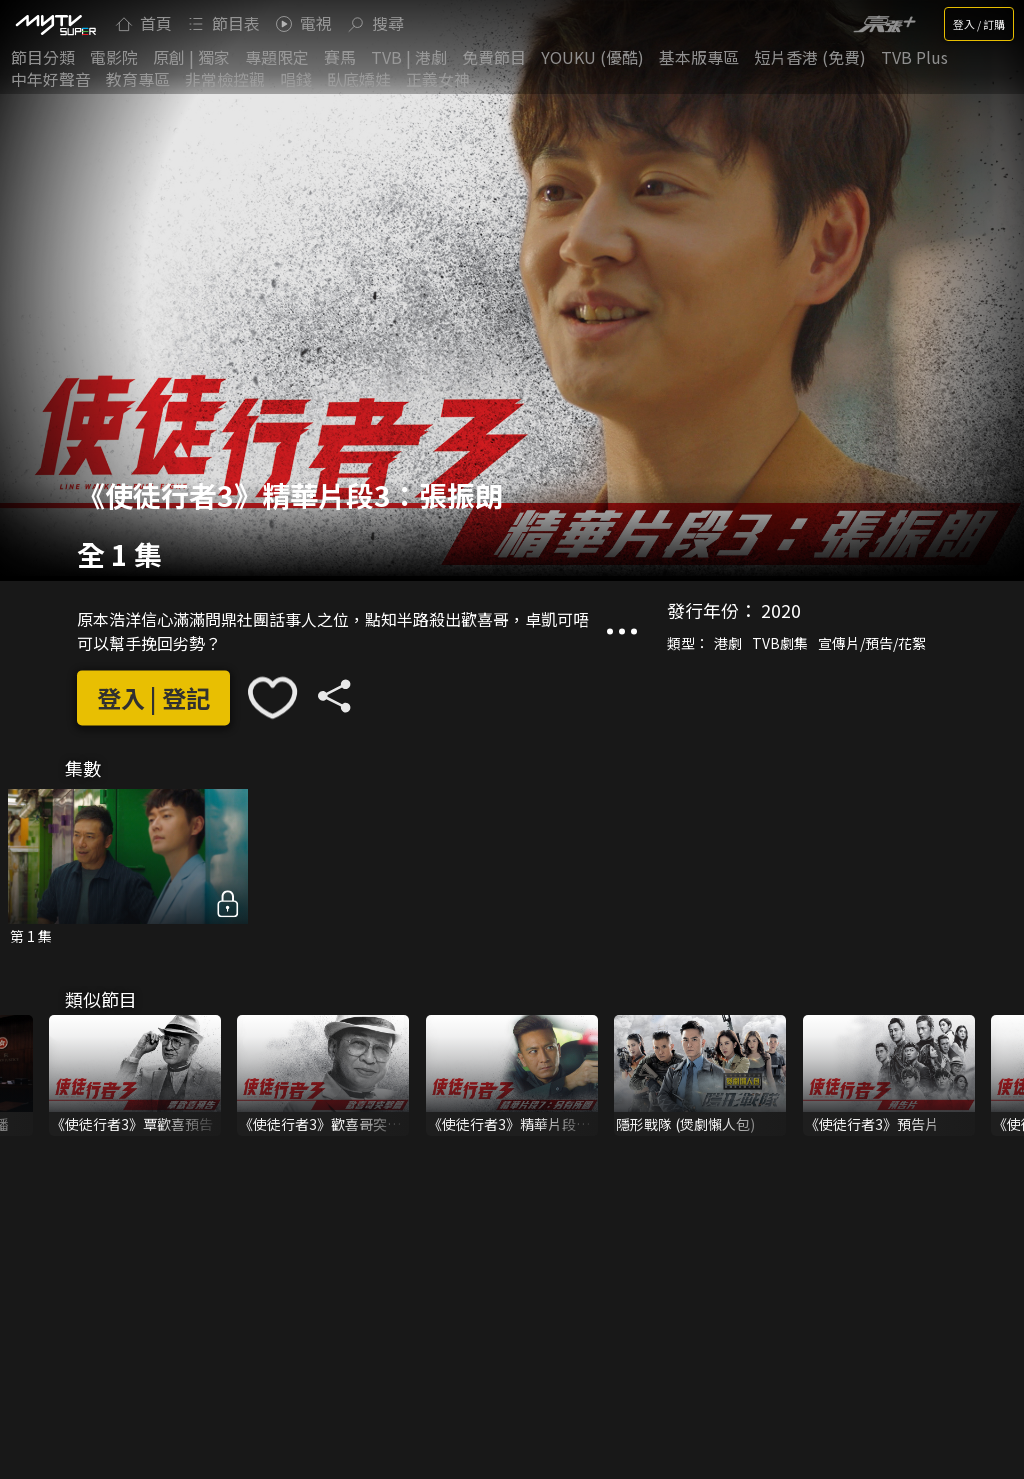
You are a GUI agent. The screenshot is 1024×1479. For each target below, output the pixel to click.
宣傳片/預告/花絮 (872, 644)
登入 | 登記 (153, 697)
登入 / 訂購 (979, 24)
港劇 (728, 644)
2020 (781, 611)
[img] (55, 24)
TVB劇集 (780, 644)
